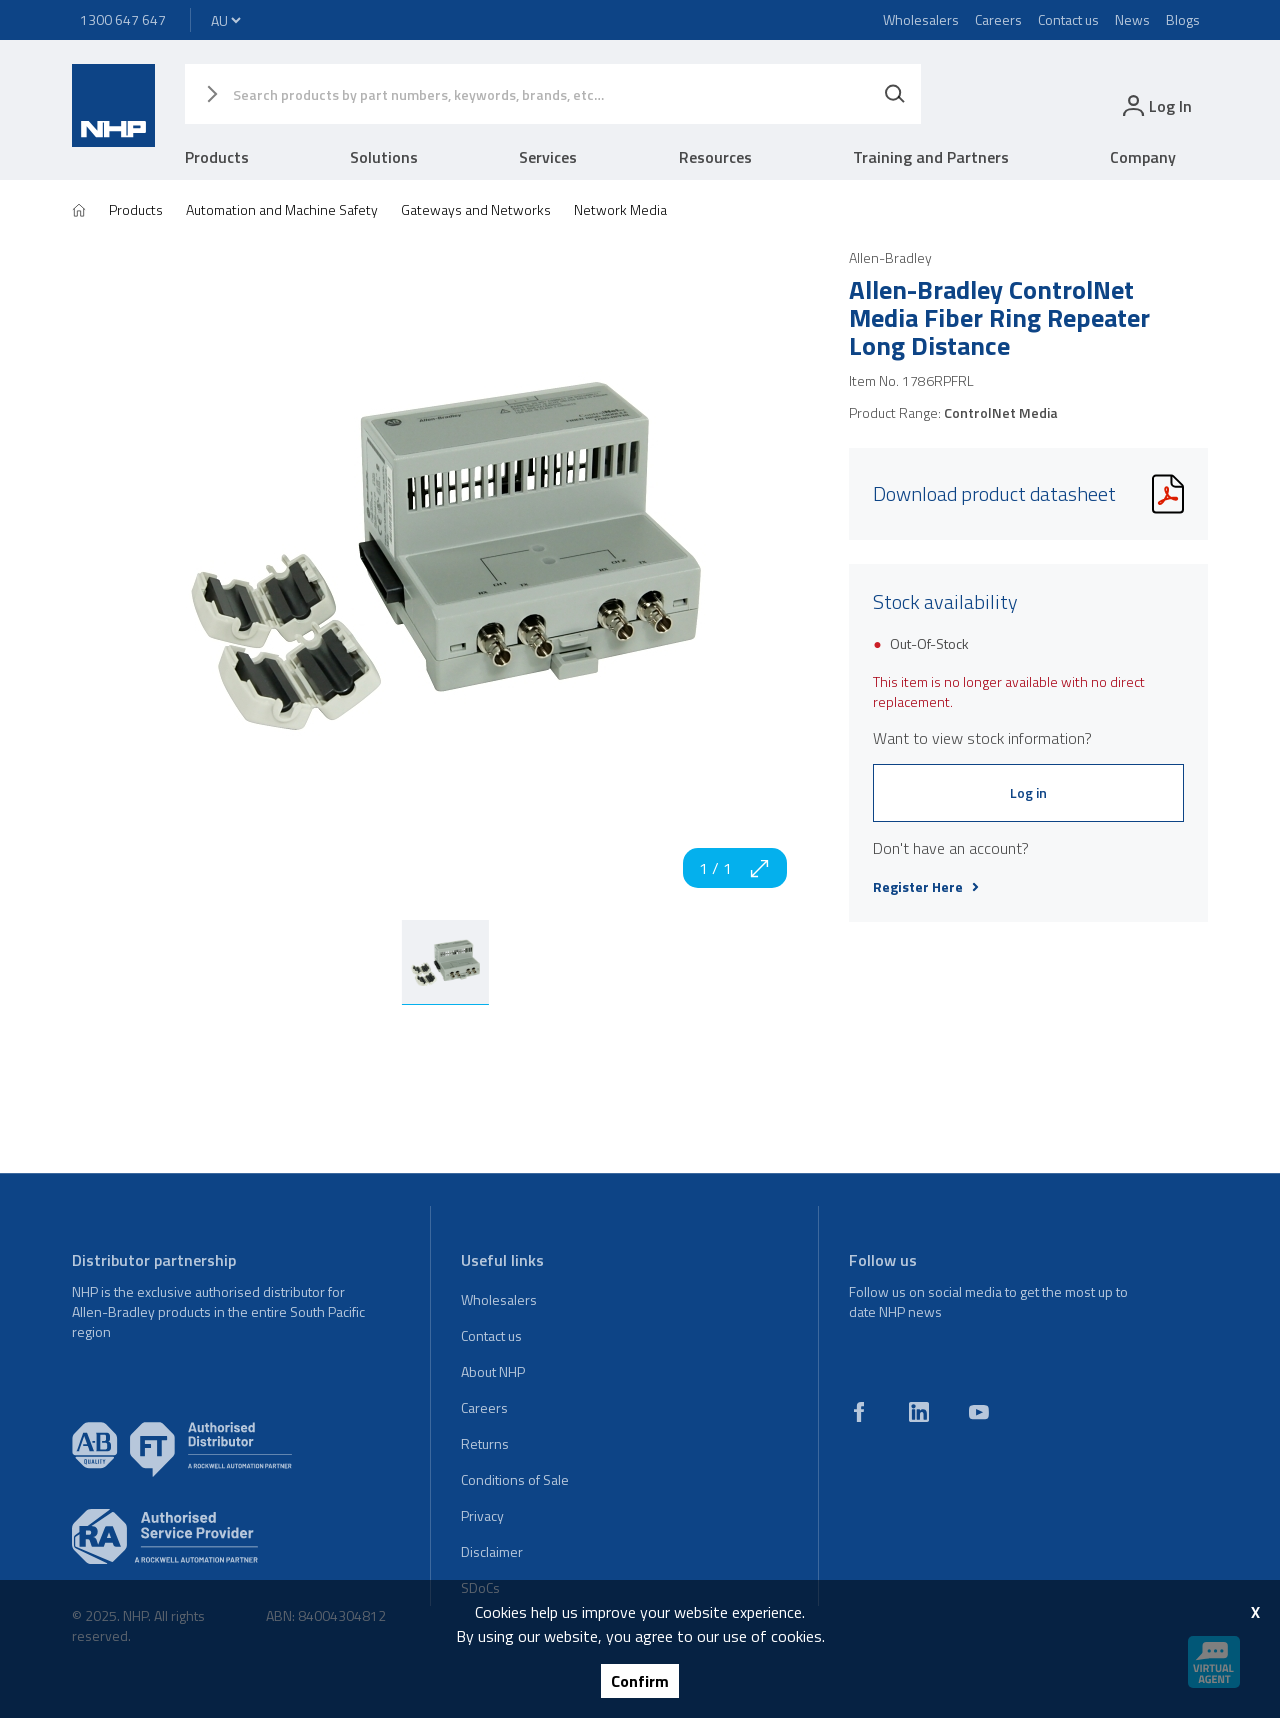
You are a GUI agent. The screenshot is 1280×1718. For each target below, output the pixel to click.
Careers (998, 19)
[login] (1155, 105)
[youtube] (979, 1412)
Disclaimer (492, 1551)
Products (217, 157)
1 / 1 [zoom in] (735, 868)
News (1132, 19)
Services (548, 157)
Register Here (926, 887)
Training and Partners (931, 157)
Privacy (482, 1515)
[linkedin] (919, 1412)
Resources (715, 157)
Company (1143, 157)
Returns (485, 1443)
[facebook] (859, 1412)
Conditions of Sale (515, 1479)
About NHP (493, 1371)
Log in (1028, 792)
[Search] (895, 94)
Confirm (640, 1681)
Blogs (1183, 19)
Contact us (1068, 19)
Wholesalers (921, 19)
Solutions (384, 157)
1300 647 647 (123, 19)
